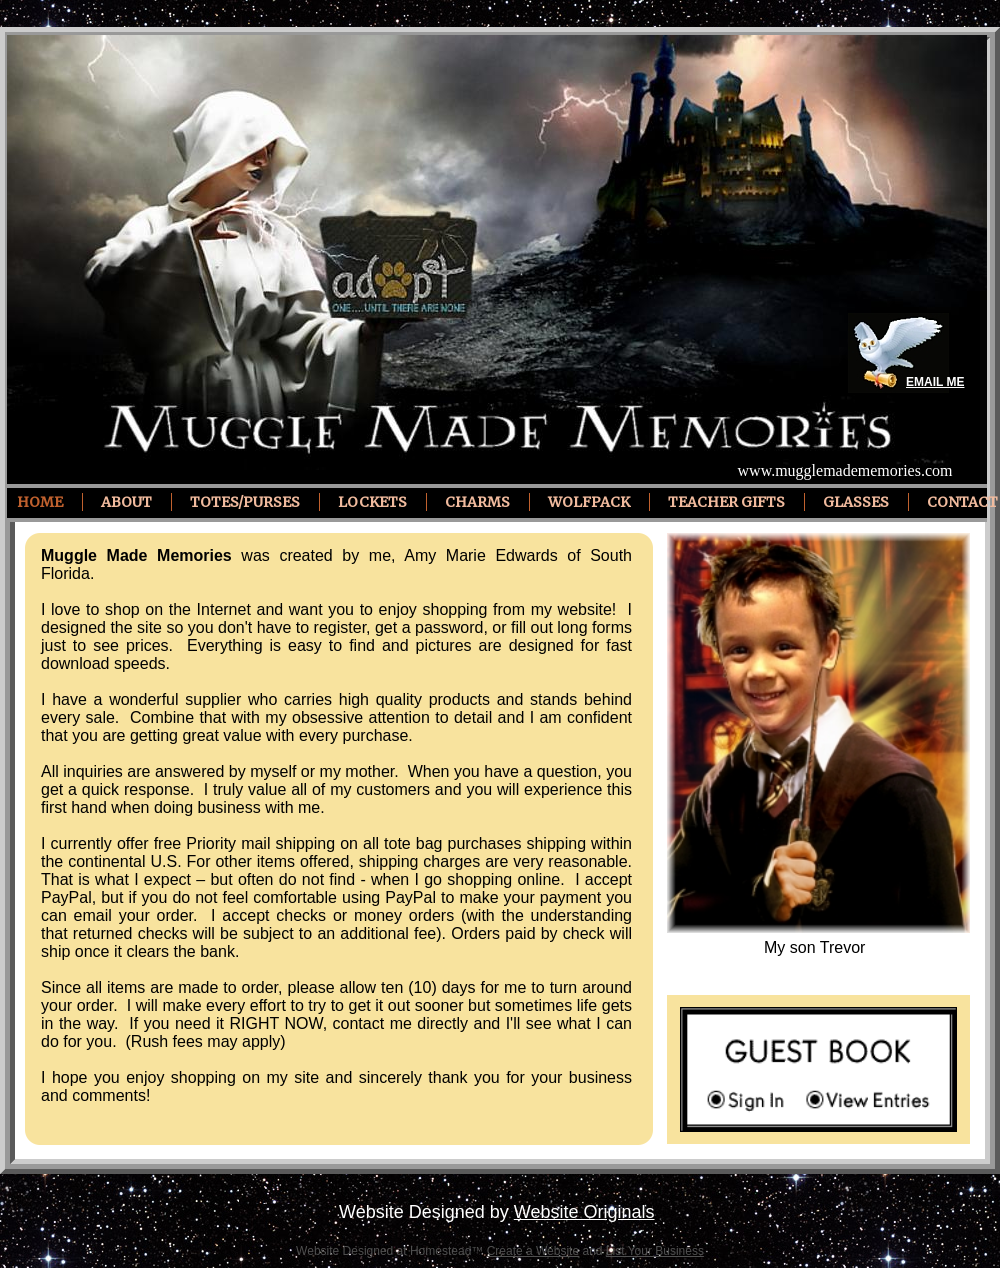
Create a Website (533, 1251)
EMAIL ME (935, 382)
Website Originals (584, 1212)
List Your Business (655, 1251)
